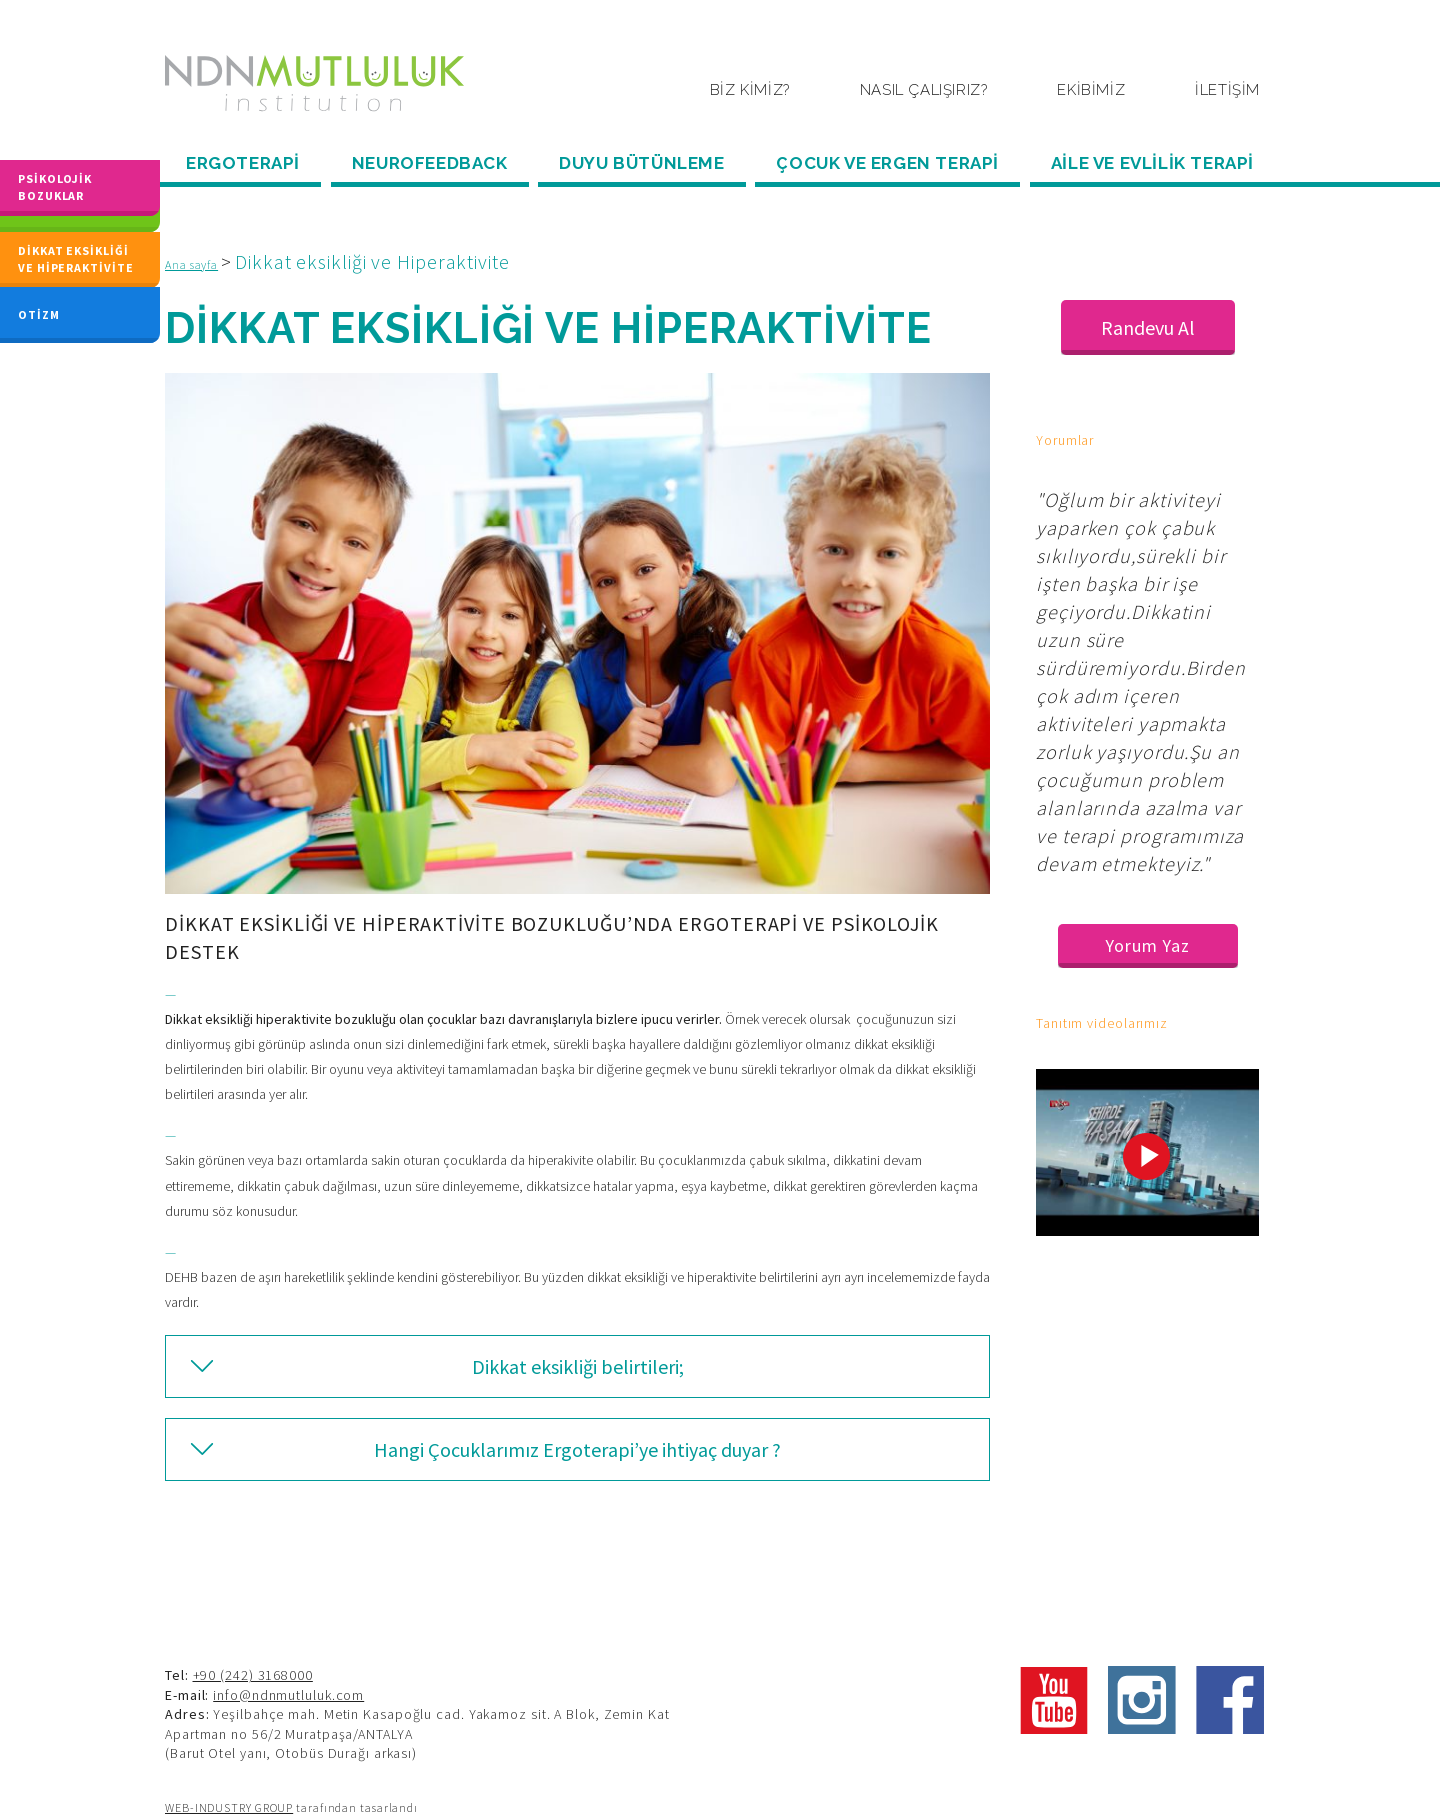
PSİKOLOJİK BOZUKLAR (55, 170)
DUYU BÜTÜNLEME (641, 163)
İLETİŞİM (1227, 90)
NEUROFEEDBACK (430, 163)
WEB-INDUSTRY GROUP (229, 1807)
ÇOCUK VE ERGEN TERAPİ (887, 163)
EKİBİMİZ (1091, 90)
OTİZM (39, 311)
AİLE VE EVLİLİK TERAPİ (1152, 163)
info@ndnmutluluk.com (288, 1695)
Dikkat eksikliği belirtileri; (578, 1366)
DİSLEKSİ (46, 203)
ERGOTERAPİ (243, 163)
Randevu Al (1148, 327)
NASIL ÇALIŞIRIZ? (924, 90)
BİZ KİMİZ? (750, 90)
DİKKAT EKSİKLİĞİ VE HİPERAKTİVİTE (75, 259)
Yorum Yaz (1147, 945)
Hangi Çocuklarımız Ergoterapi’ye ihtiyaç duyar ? (577, 1449)
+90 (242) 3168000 (253, 1675)
